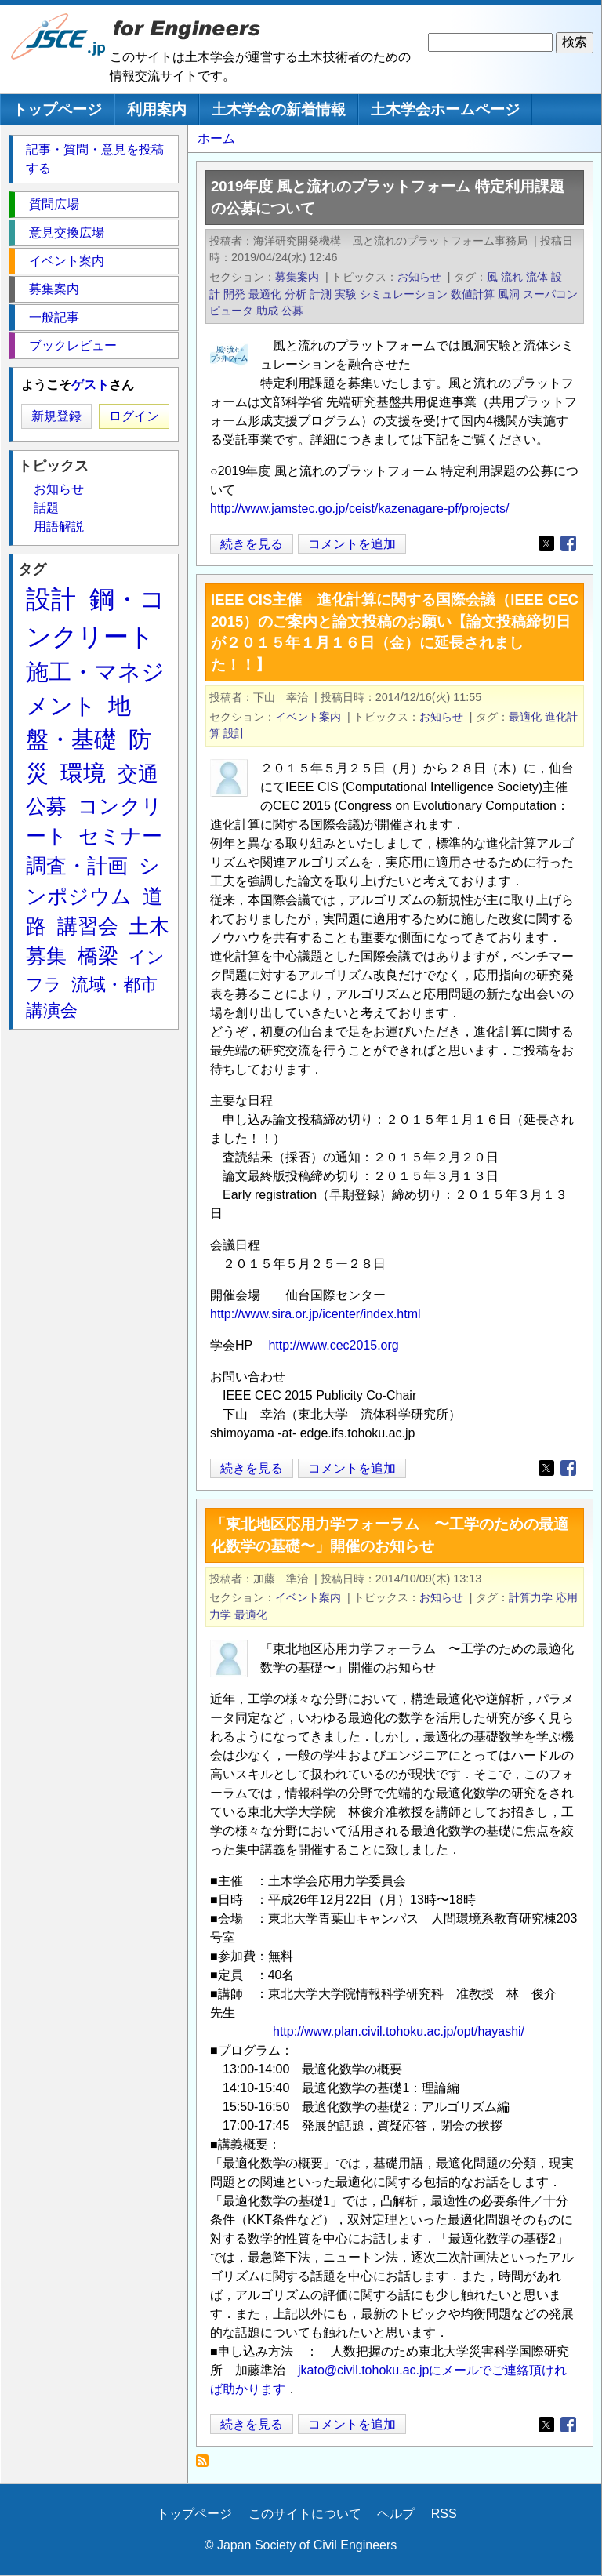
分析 (295, 294)
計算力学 (531, 1597)
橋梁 (98, 956)
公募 (292, 310)
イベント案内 (308, 716)
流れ (512, 277)
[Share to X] (546, 543)
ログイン (134, 416)
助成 (267, 310)
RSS (444, 2513)
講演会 (52, 1010)
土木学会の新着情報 (279, 109)
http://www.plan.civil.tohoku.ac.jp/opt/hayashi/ (398, 2031)
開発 (234, 294)
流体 (537, 277)
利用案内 (157, 109)
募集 (46, 956)
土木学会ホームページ (445, 109)
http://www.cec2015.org (333, 1345)
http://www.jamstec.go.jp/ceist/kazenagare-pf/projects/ (360, 508)
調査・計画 (77, 866)
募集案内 (297, 277)
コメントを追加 (352, 543)
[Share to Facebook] (568, 543)
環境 (83, 773)
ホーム (216, 138)
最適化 (264, 294)
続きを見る (251, 544)
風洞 (509, 294)
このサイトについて (304, 2513)
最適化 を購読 (206, 2465)
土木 (149, 926)
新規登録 (56, 416)
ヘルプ (396, 2513)
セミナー (120, 836)
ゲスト (90, 384)
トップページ (57, 109)
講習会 (87, 926)
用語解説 (59, 526)
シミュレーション (404, 294)
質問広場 (54, 204)
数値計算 (473, 294)
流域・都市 (114, 984)
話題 (46, 507)
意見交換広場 (66, 232)
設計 (234, 733)
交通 (138, 774)
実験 (346, 294)
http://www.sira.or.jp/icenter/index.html (315, 1314)
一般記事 (54, 317)
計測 (321, 294)
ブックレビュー (73, 345)
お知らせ (419, 277)
